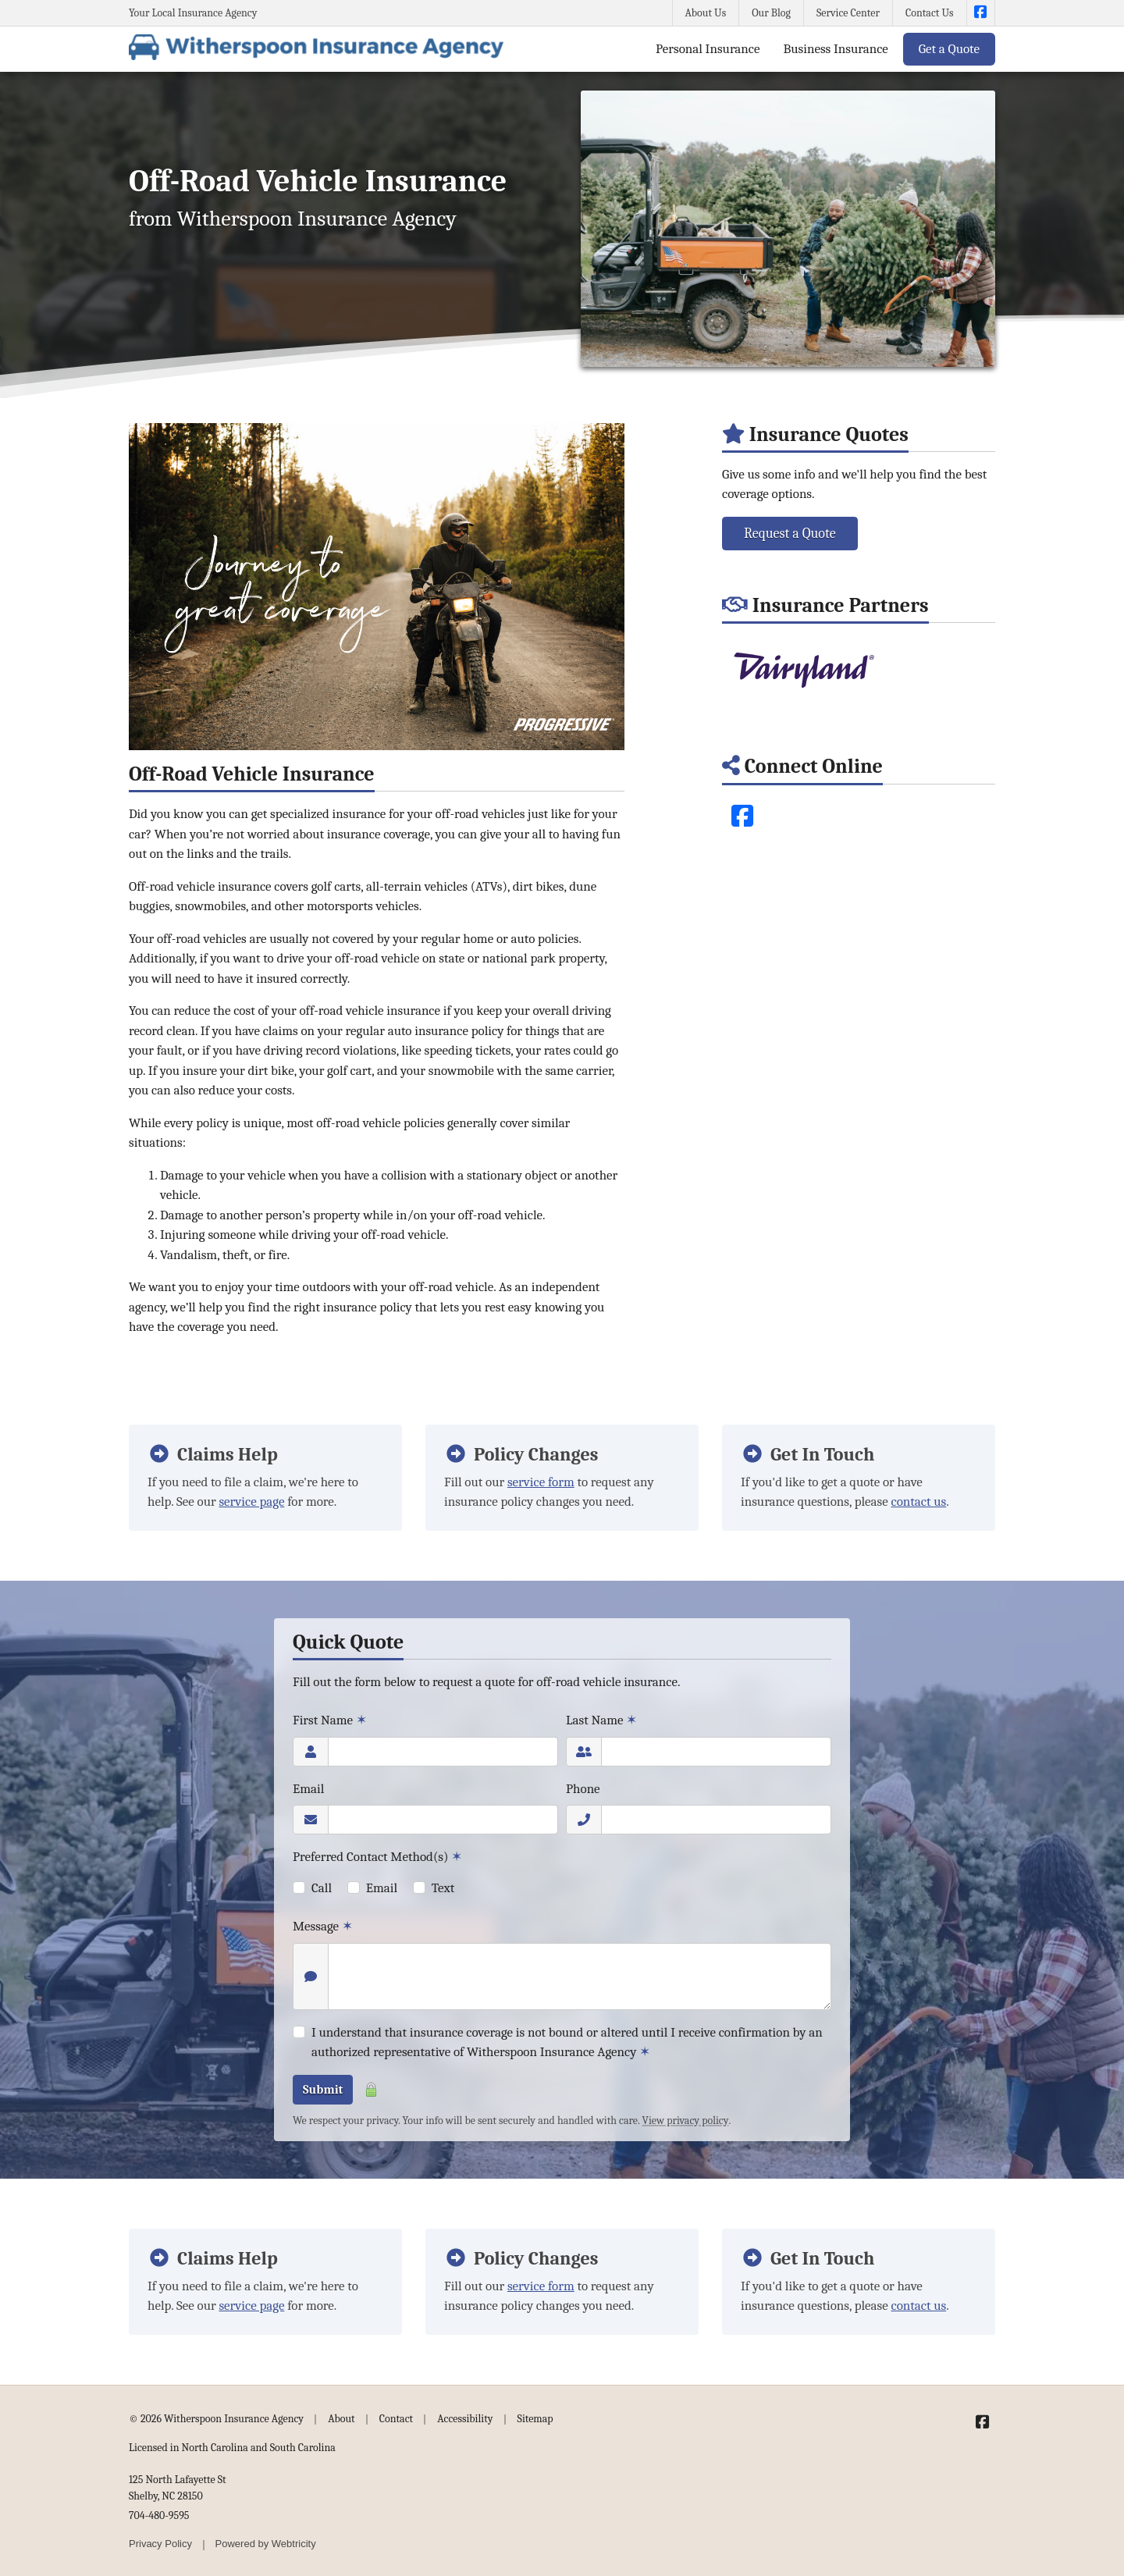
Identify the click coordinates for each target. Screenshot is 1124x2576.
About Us (706, 13)
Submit (323, 2090)
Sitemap (535, 2418)
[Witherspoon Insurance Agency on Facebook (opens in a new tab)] (981, 13)
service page (251, 1501)
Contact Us (929, 13)
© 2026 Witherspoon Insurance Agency (216, 2418)
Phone (583, 1788)
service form (540, 1482)
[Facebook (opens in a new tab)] (742, 816)
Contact (396, 2418)
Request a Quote (790, 533)
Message (323, 1926)
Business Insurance (835, 48)
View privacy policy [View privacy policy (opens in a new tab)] (685, 2120)
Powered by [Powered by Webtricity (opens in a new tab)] (265, 2543)
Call (321, 1887)
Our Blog (771, 13)
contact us (919, 1501)
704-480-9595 (159, 2515)
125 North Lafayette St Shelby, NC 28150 (177, 2488)
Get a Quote (949, 48)
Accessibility (465, 2418)
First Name (330, 1720)
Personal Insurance (707, 48)
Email (308, 1788)
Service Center (848, 13)
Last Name (601, 1720)
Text (443, 1887)
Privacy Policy (160, 2543)
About (341, 2418)
